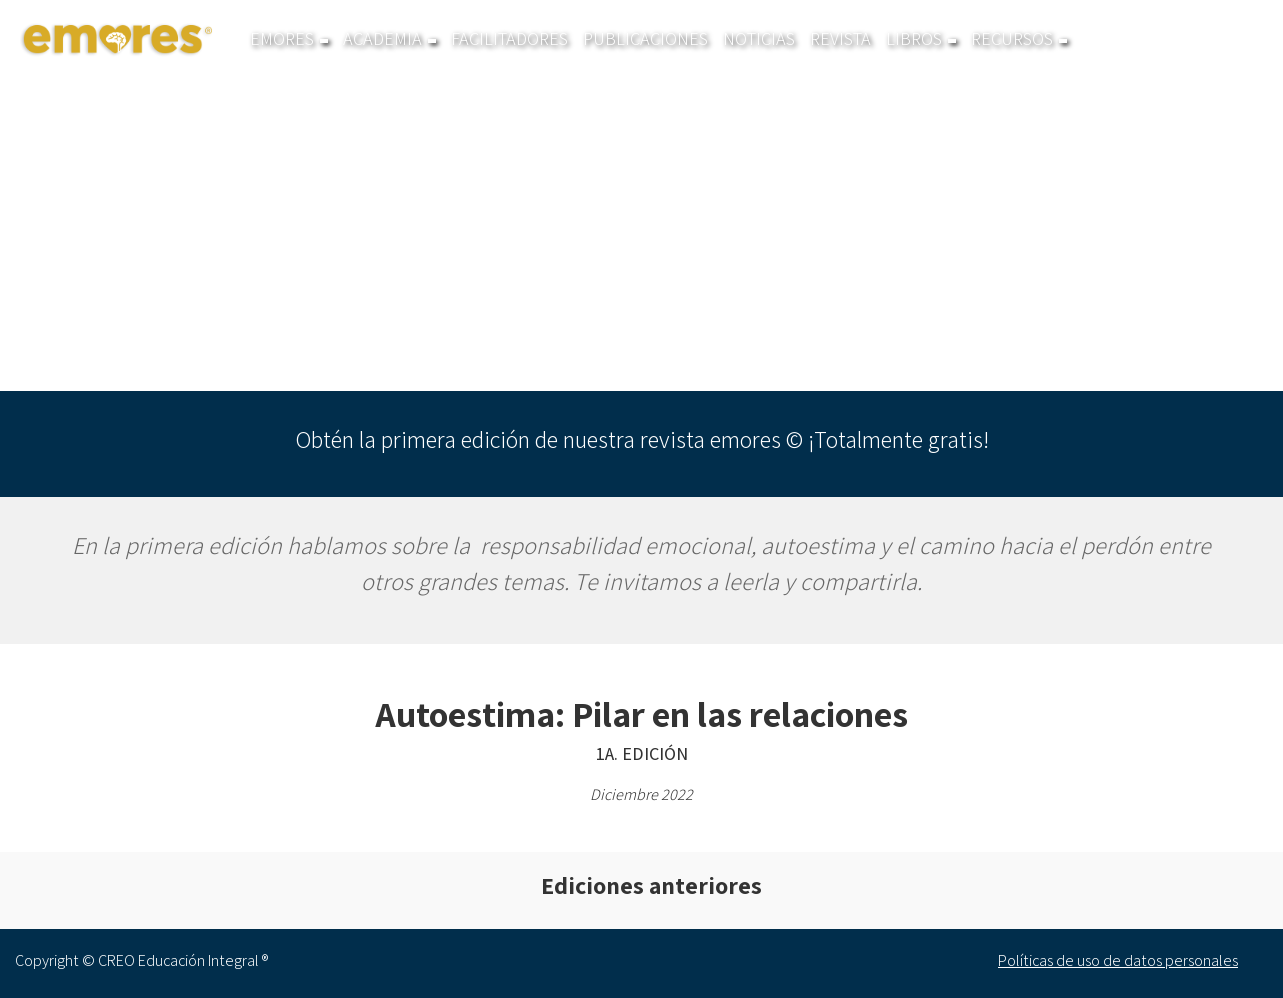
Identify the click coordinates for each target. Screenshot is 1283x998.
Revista (840, 39)
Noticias (759, 39)
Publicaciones (645, 39)
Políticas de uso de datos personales (1118, 960)
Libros (921, 39)
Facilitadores (509, 39)
